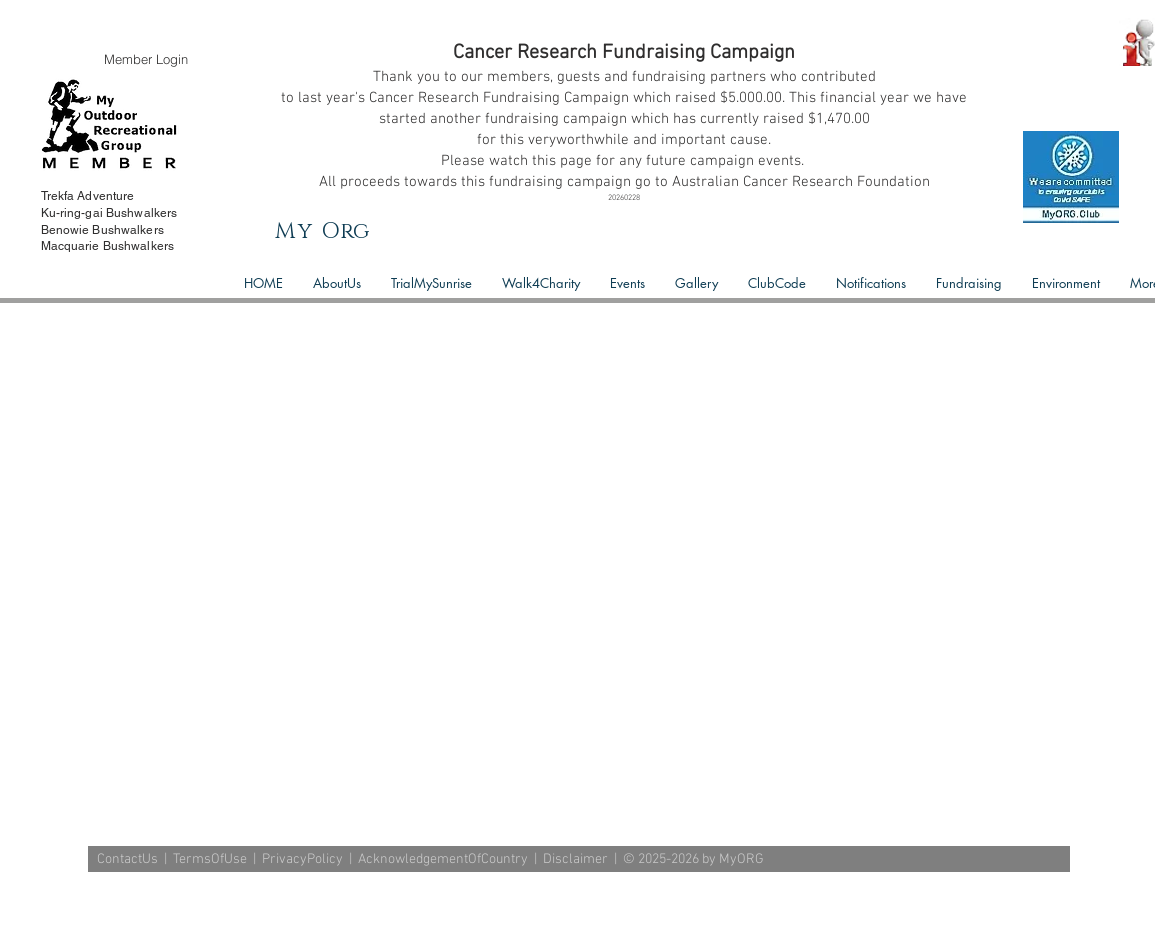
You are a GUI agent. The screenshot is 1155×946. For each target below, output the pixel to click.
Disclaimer (575, 859)
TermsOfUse (210, 859)
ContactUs (127, 859)
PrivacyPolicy (302, 859)
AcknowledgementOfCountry (443, 859)
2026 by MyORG (717, 859)
